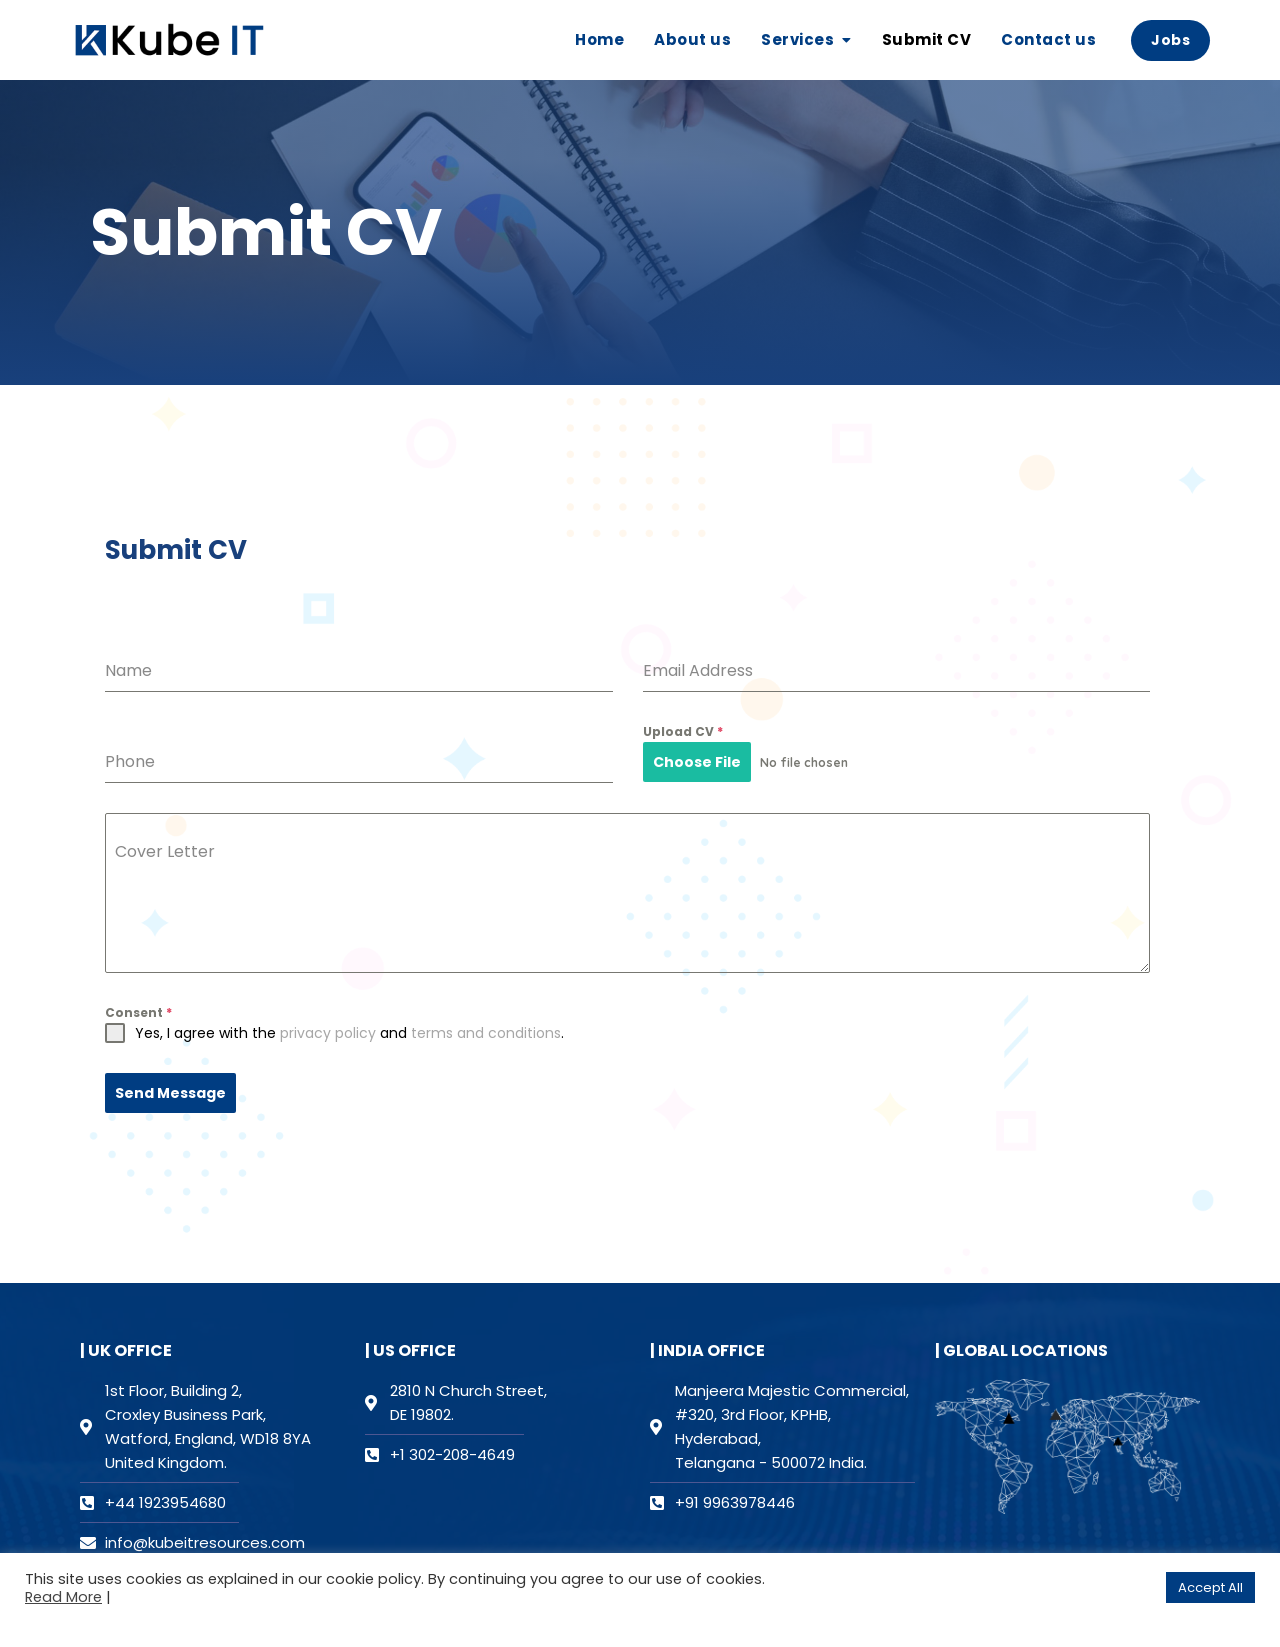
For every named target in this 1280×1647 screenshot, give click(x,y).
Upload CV (683, 731)
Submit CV (927, 39)
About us (692, 39)
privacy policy (328, 1033)
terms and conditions (486, 1033)
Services (797, 39)
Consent (138, 1012)
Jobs (1170, 40)
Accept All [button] (1210, 1587)
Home (599, 39)
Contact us (1048, 39)
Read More (63, 1597)
